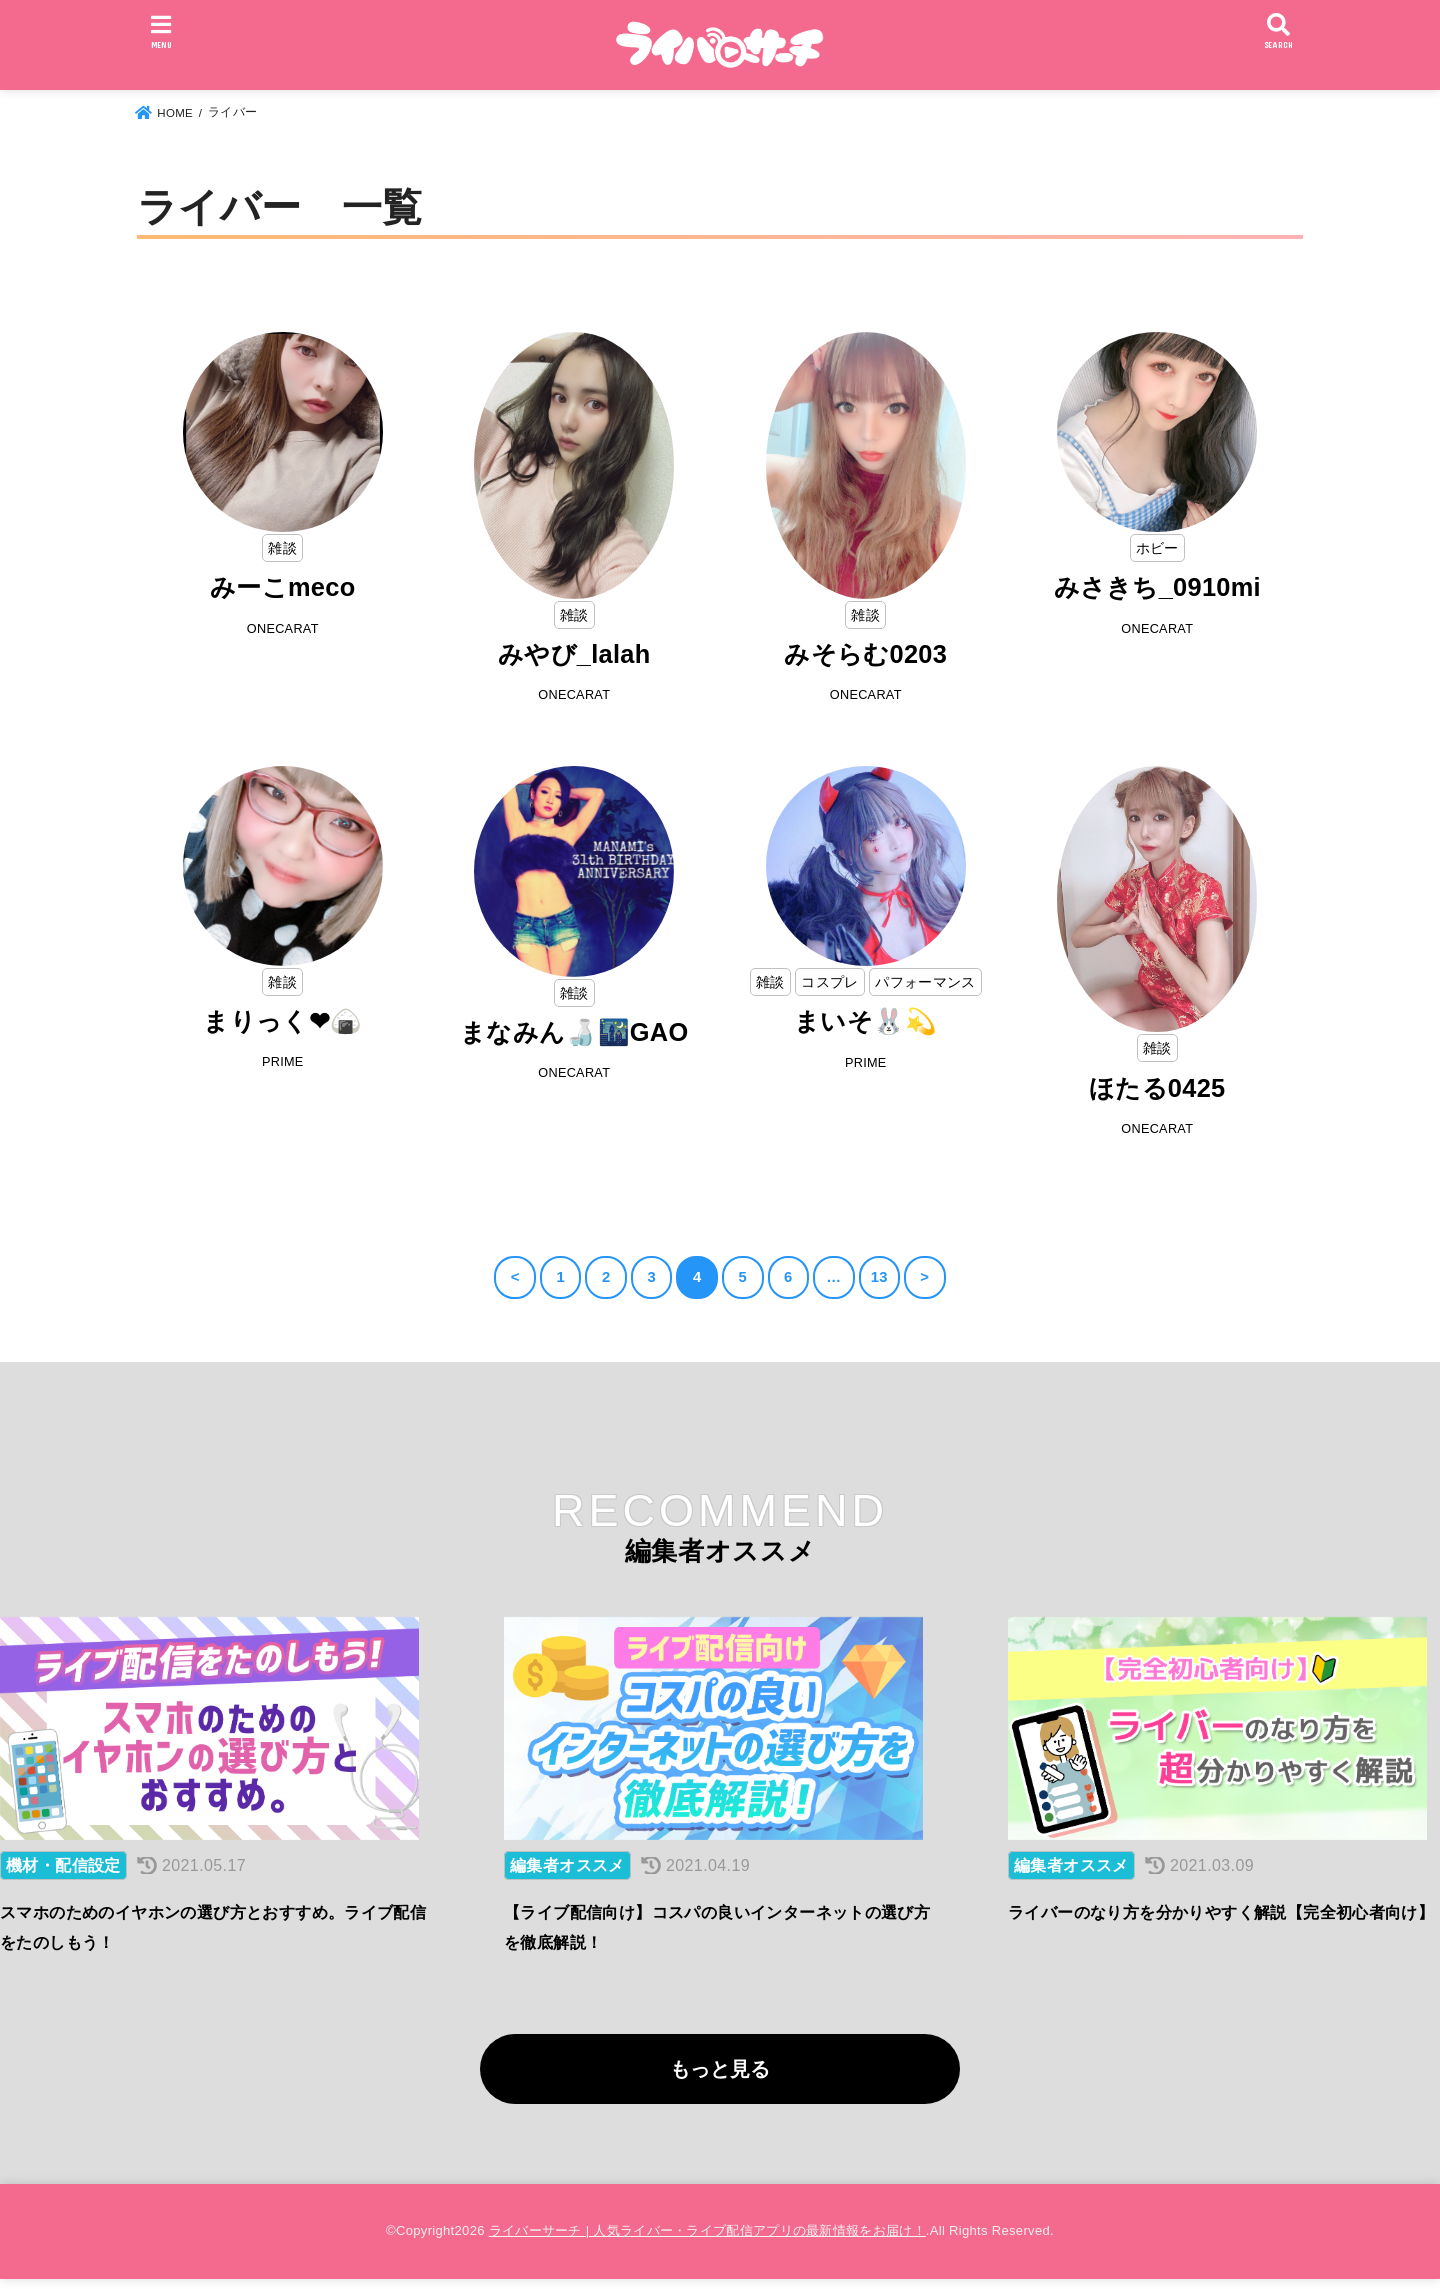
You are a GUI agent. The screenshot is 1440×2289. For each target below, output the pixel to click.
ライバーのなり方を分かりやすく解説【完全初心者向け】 (1221, 1921)
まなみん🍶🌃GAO (574, 1033)
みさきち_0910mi (1157, 587)
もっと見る (720, 2078)
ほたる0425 (1157, 1089)
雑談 (282, 548)
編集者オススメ (567, 1874)
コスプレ (829, 983)
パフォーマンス (925, 983)
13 (879, 1279)
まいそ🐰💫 (866, 1022)
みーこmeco (283, 587)
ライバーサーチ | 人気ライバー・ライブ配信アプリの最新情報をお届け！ (707, 2240)
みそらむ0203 (866, 654)
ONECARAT (283, 629)
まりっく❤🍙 (283, 1022)
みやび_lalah (574, 654)
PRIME (282, 1064)
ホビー (1157, 548)
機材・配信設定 (63, 1874)
